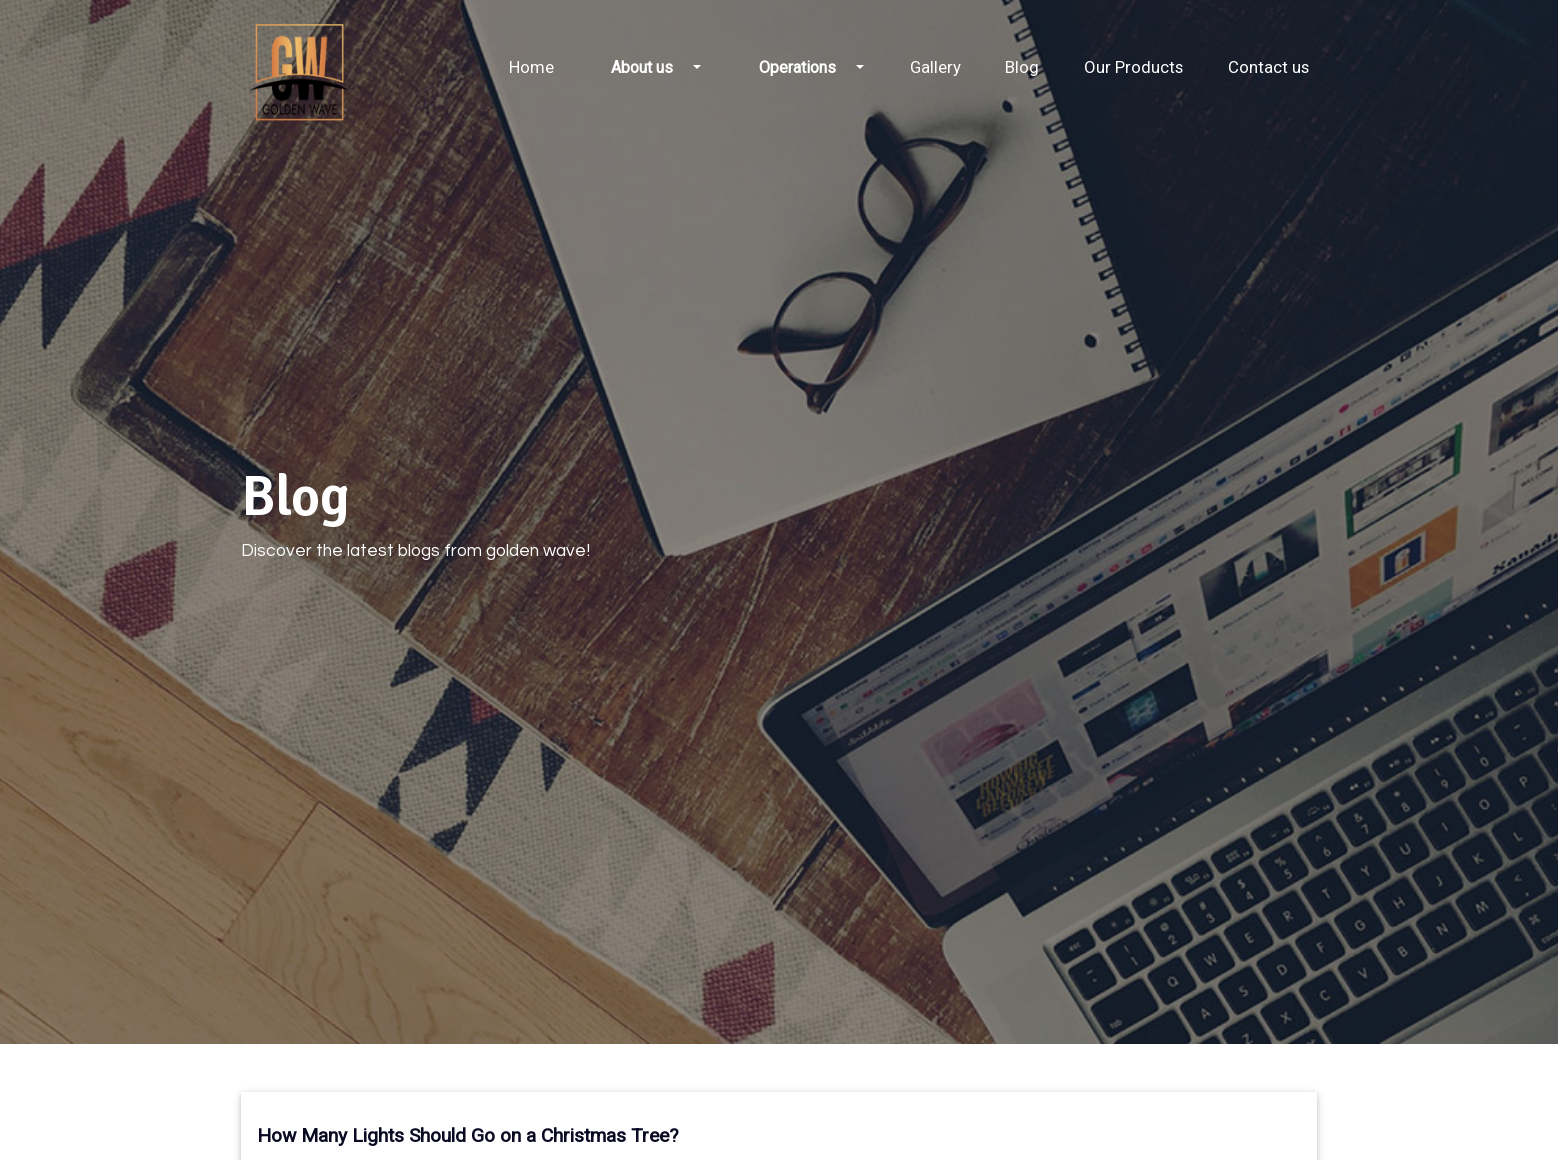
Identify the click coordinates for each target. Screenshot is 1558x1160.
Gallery (935, 67)
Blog (1022, 67)
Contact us (1268, 67)
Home (531, 67)
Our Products (1133, 67)
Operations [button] (797, 67)
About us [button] (642, 67)
